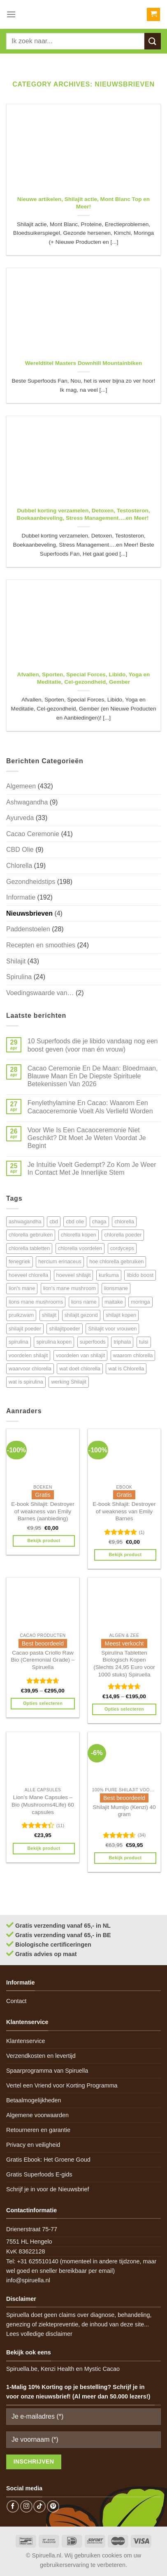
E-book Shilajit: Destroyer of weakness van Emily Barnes (124, 1511)
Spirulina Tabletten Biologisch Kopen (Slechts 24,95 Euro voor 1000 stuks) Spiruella (124, 1664)
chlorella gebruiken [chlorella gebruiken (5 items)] (31, 1235)
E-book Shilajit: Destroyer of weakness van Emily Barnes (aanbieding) (42, 1511)
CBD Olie (20, 849)
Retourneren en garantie (38, 2130)
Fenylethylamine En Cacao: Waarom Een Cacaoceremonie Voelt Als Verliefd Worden (90, 1106)
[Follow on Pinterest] (53, 2506)
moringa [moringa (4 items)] (140, 1302)
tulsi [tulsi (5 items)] (143, 1342)
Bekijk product (43, 1540)
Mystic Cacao (102, 2369)
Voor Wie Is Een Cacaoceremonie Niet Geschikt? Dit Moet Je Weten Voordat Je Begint (87, 1138)
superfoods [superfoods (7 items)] (93, 1342)
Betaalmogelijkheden (33, 2100)
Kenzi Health (57, 2369)
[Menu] (11, 14)
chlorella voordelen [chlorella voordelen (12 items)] (80, 1248)
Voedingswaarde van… (40, 992)
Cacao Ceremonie (32, 833)
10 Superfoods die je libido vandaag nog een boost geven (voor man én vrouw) (93, 1045)
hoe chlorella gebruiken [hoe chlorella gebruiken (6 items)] (116, 1261)
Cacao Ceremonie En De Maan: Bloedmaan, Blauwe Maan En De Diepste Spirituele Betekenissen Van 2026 (93, 1076)
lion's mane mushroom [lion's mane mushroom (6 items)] (69, 1288)
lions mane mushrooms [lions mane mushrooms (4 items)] (36, 1302)
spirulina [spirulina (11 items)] (18, 1342)
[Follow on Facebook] (13, 2506)
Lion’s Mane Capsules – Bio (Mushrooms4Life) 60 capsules (43, 1804)
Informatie (20, 897)
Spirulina (19, 976)
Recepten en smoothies (40, 945)
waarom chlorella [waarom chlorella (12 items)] (133, 1355)
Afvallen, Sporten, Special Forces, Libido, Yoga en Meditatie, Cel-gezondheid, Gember (83, 678)
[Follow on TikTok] (39, 2506)
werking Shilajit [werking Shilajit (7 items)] (68, 1382)
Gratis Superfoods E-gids (39, 2174)
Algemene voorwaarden (37, 2115)
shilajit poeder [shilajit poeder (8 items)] (25, 1328)
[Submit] (152, 41)
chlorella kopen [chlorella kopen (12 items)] (78, 1235)
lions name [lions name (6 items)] (84, 1302)
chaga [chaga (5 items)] (99, 1221)
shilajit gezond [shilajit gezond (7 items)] (81, 1315)
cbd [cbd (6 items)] (53, 1221)
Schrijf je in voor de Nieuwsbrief (47, 2189)
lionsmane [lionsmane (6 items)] (116, 1288)
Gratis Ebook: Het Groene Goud (48, 2159)
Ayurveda (20, 817)
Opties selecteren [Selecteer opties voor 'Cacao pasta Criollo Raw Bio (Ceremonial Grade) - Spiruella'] (43, 1703)
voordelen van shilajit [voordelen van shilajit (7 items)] (80, 1355)
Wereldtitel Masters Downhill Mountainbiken (83, 363)
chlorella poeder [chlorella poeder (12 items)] (122, 1235)
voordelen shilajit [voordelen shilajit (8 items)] (28, 1355)
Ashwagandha (27, 802)
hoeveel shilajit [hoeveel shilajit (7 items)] (73, 1275)
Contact (16, 2001)
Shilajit (16, 961)
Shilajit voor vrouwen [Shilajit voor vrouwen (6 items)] (112, 1328)
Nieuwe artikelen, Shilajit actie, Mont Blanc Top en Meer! (83, 203)
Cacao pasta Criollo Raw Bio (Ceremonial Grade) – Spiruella (43, 1660)
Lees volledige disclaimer (39, 2334)
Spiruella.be (21, 2369)
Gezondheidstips (30, 881)
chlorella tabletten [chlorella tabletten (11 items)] (29, 1248)
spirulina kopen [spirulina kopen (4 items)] (54, 1342)
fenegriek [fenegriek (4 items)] (19, 1261)
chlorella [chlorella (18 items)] (124, 1221)
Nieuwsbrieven (29, 913)
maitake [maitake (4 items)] (113, 1302)
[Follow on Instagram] (26, 2506)
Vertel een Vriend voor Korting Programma (62, 2085)
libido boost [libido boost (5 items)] (140, 1275)
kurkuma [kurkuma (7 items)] (109, 1275)
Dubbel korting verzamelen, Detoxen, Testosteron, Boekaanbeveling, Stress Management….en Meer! (84, 514)
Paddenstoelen (28, 929)
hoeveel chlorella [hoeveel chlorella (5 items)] (28, 1275)
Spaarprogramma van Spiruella (47, 2070)
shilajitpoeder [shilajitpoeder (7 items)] (64, 1328)
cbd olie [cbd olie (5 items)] (75, 1221)
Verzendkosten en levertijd (41, 2055)
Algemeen (21, 786)
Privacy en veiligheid (33, 2144)
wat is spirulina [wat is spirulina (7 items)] (26, 1382)
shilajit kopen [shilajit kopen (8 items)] (121, 1315)
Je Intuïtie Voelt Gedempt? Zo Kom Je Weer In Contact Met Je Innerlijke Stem (92, 1168)
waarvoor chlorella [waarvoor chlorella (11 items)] (30, 1368)
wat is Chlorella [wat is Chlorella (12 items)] (126, 1368)
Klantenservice (25, 2041)
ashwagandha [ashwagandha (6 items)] (25, 1221)
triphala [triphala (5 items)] (122, 1342)
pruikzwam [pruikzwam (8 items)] (21, 1315)
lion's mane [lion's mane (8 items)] (22, 1288)
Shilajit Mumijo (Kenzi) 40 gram (124, 1811)
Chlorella (19, 865)
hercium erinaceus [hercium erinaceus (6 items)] (59, 1261)
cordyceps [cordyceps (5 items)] (122, 1248)
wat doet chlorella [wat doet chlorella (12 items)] (79, 1368)
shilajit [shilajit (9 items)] (49, 1315)
